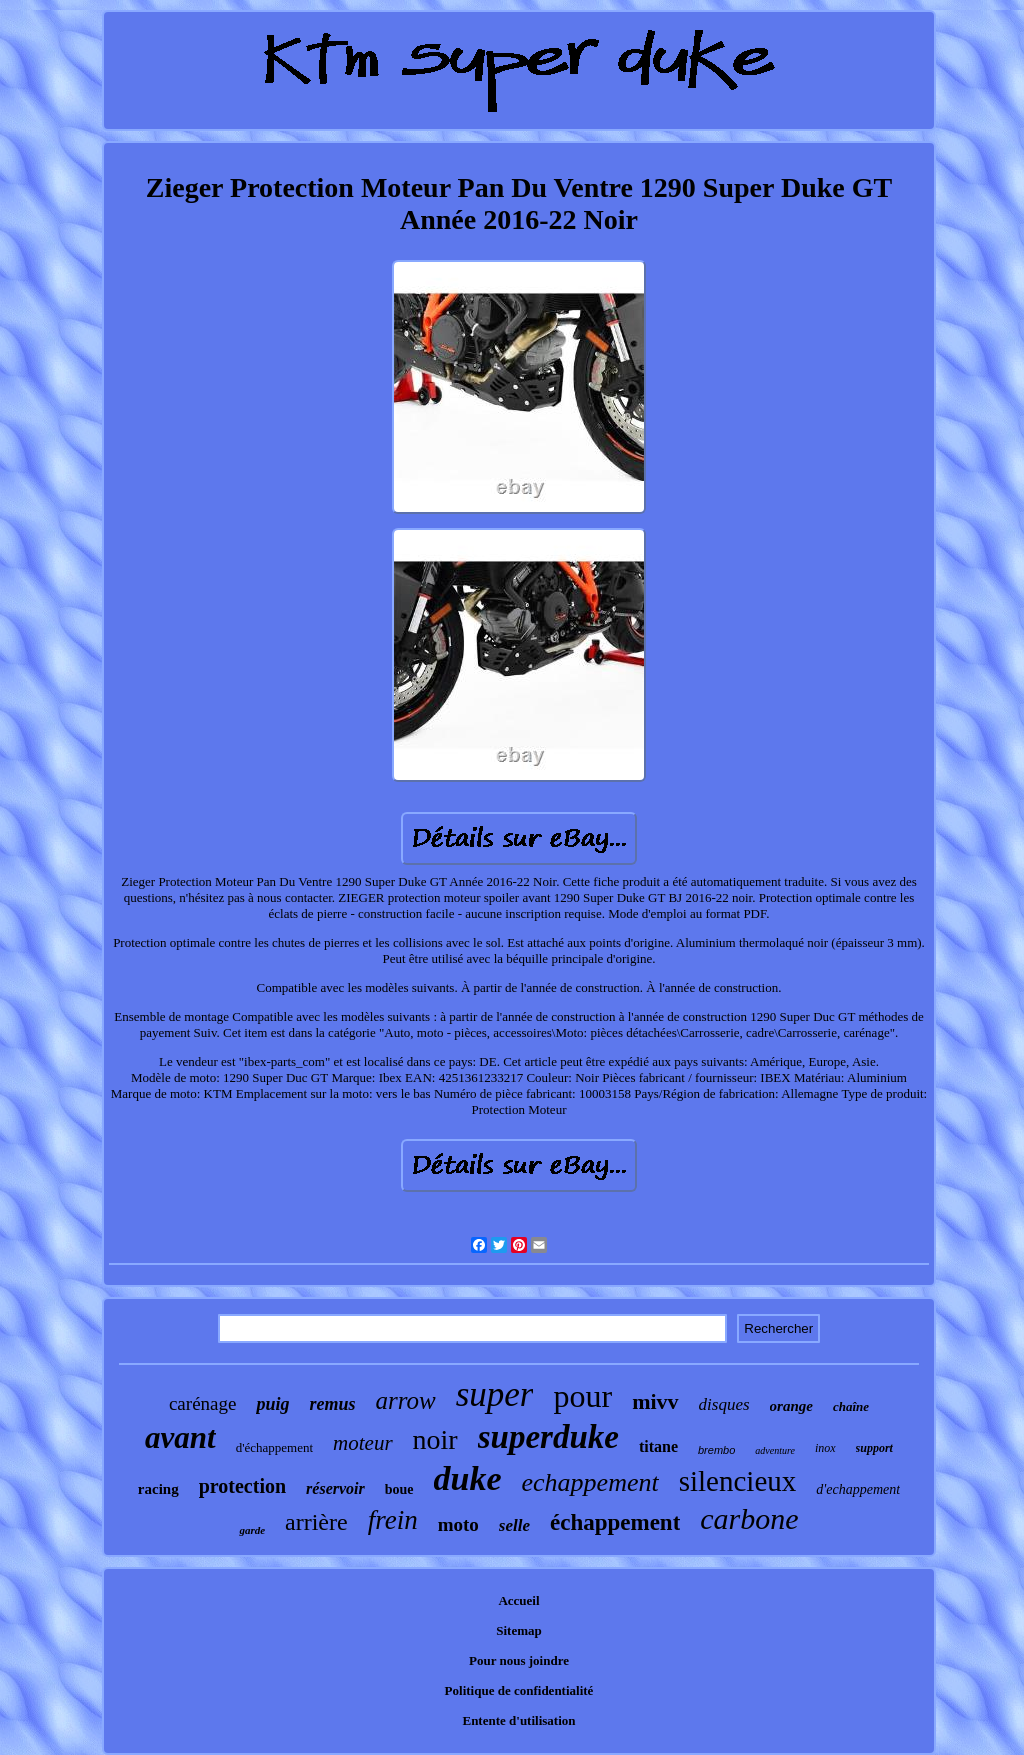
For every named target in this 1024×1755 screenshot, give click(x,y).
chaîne (851, 1406)
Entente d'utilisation (518, 1720)
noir (435, 1439)
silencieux (738, 1481)
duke (468, 1478)
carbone (749, 1518)
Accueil (518, 1600)
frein (393, 1520)
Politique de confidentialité (519, 1690)
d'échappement (274, 1447)
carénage (203, 1403)
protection (242, 1486)
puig (272, 1404)
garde (252, 1530)
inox (825, 1448)
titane (658, 1446)
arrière (316, 1522)
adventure (775, 1450)
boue (399, 1489)
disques (724, 1404)
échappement (615, 1522)
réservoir (335, 1488)
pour (582, 1396)
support (874, 1448)
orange (791, 1406)
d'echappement (858, 1489)
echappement (590, 1482)
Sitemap (519, 1630)
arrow (405, 1400)
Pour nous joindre (519, 1660)
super (495, 1394)
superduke (548, 1437)
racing (158, 1489)
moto (458, 1524)
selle (514, 1525)
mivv (655, 1401)
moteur (363, 1443)
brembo (716, 1450)
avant (180, 1437)
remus (332, 1404)
